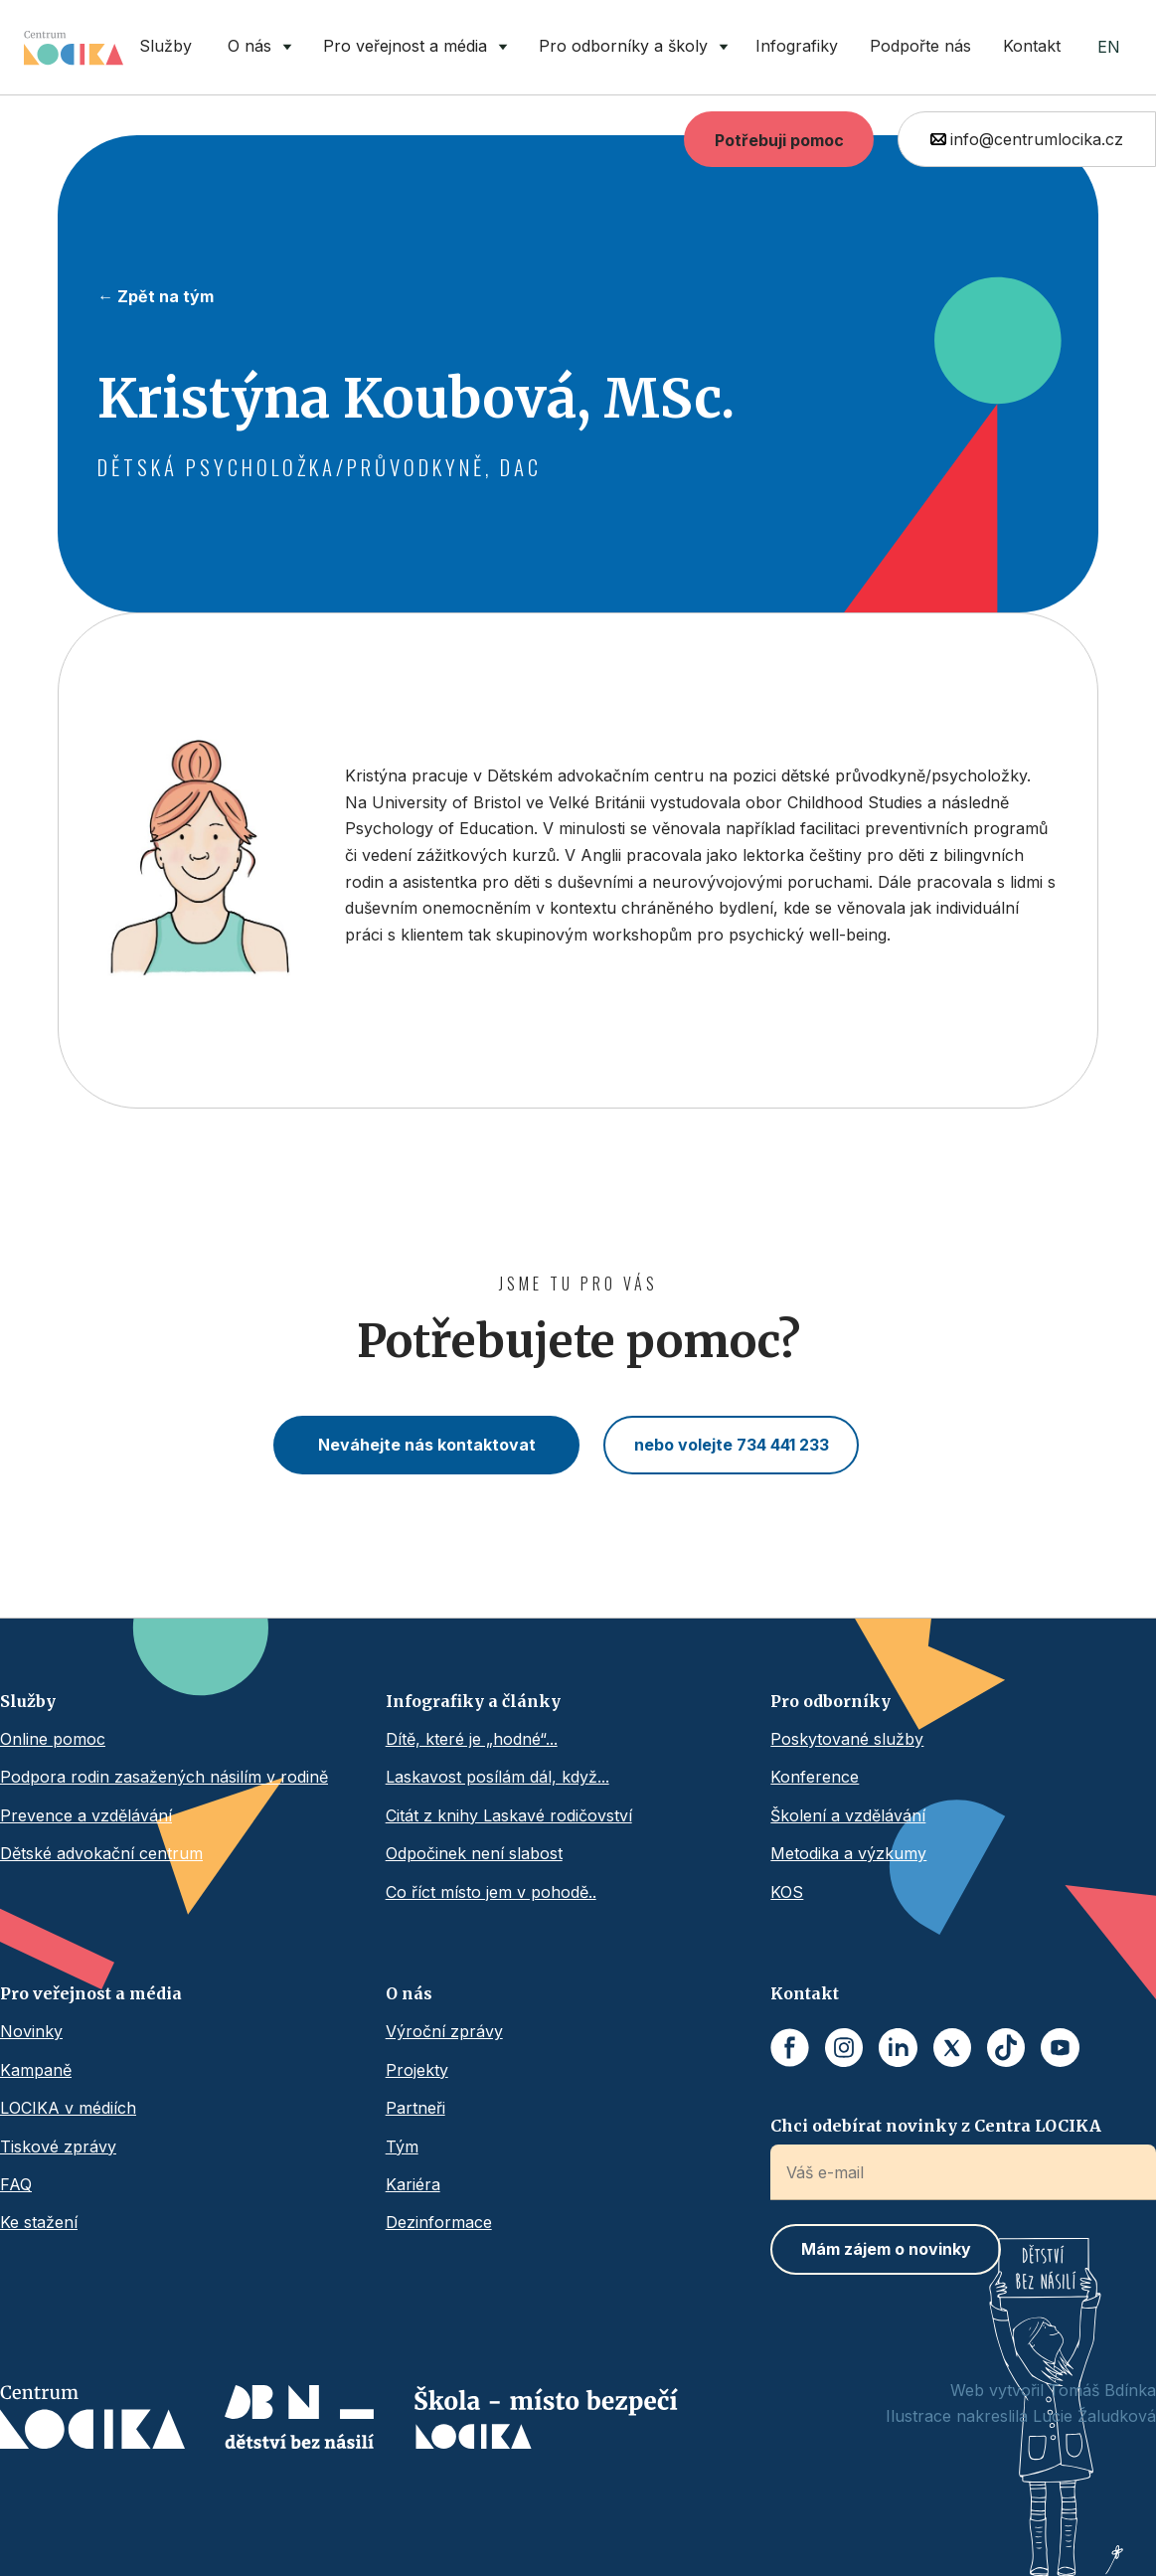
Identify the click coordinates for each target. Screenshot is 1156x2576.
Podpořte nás (920, 46)
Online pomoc (52, 1739)
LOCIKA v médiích (68, 2108)
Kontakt (1032, 46)
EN (1108, 47)
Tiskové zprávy (58, 2146)
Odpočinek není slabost (474, 1853)
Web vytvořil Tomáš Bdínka (1053, 2390)
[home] (73, 48)
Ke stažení (39, 2222)
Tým (402, 2146)
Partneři (415, 2108)
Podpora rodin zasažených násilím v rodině (164, 1777)
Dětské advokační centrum (101, 1853)
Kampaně (36, 2070)
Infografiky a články (473, 1701)
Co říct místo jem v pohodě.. (491, 1892)
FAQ (16, 2184)
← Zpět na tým (155, 296)
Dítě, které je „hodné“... (472, 1739)
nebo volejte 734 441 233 (731, 1445)
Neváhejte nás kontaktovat (427, 1445)
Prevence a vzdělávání (86, 1815)
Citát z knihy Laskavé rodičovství (509, 1815)
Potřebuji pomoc (779, 140)
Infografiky (796, 46)
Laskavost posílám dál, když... (497, 1777)
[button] (255, 47)
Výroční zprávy (444, 2031)
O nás (409, 1993)
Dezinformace (439, 2222)
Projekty (417, 2070)
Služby (165, 46)
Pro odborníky (830, 1701)
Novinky (31, 2031)
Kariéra (413, 2184)
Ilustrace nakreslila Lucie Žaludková (1021, 2416)
